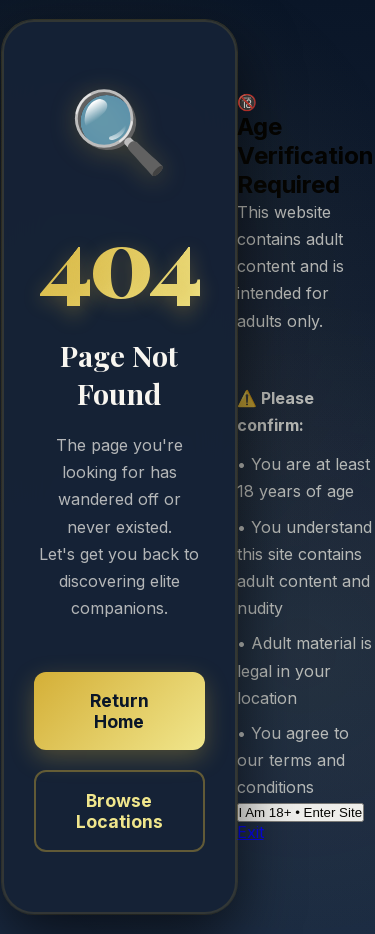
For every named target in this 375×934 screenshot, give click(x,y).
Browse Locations (119, 811)
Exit (250, 832)
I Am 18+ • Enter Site (301, 812)
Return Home (119, 711)
